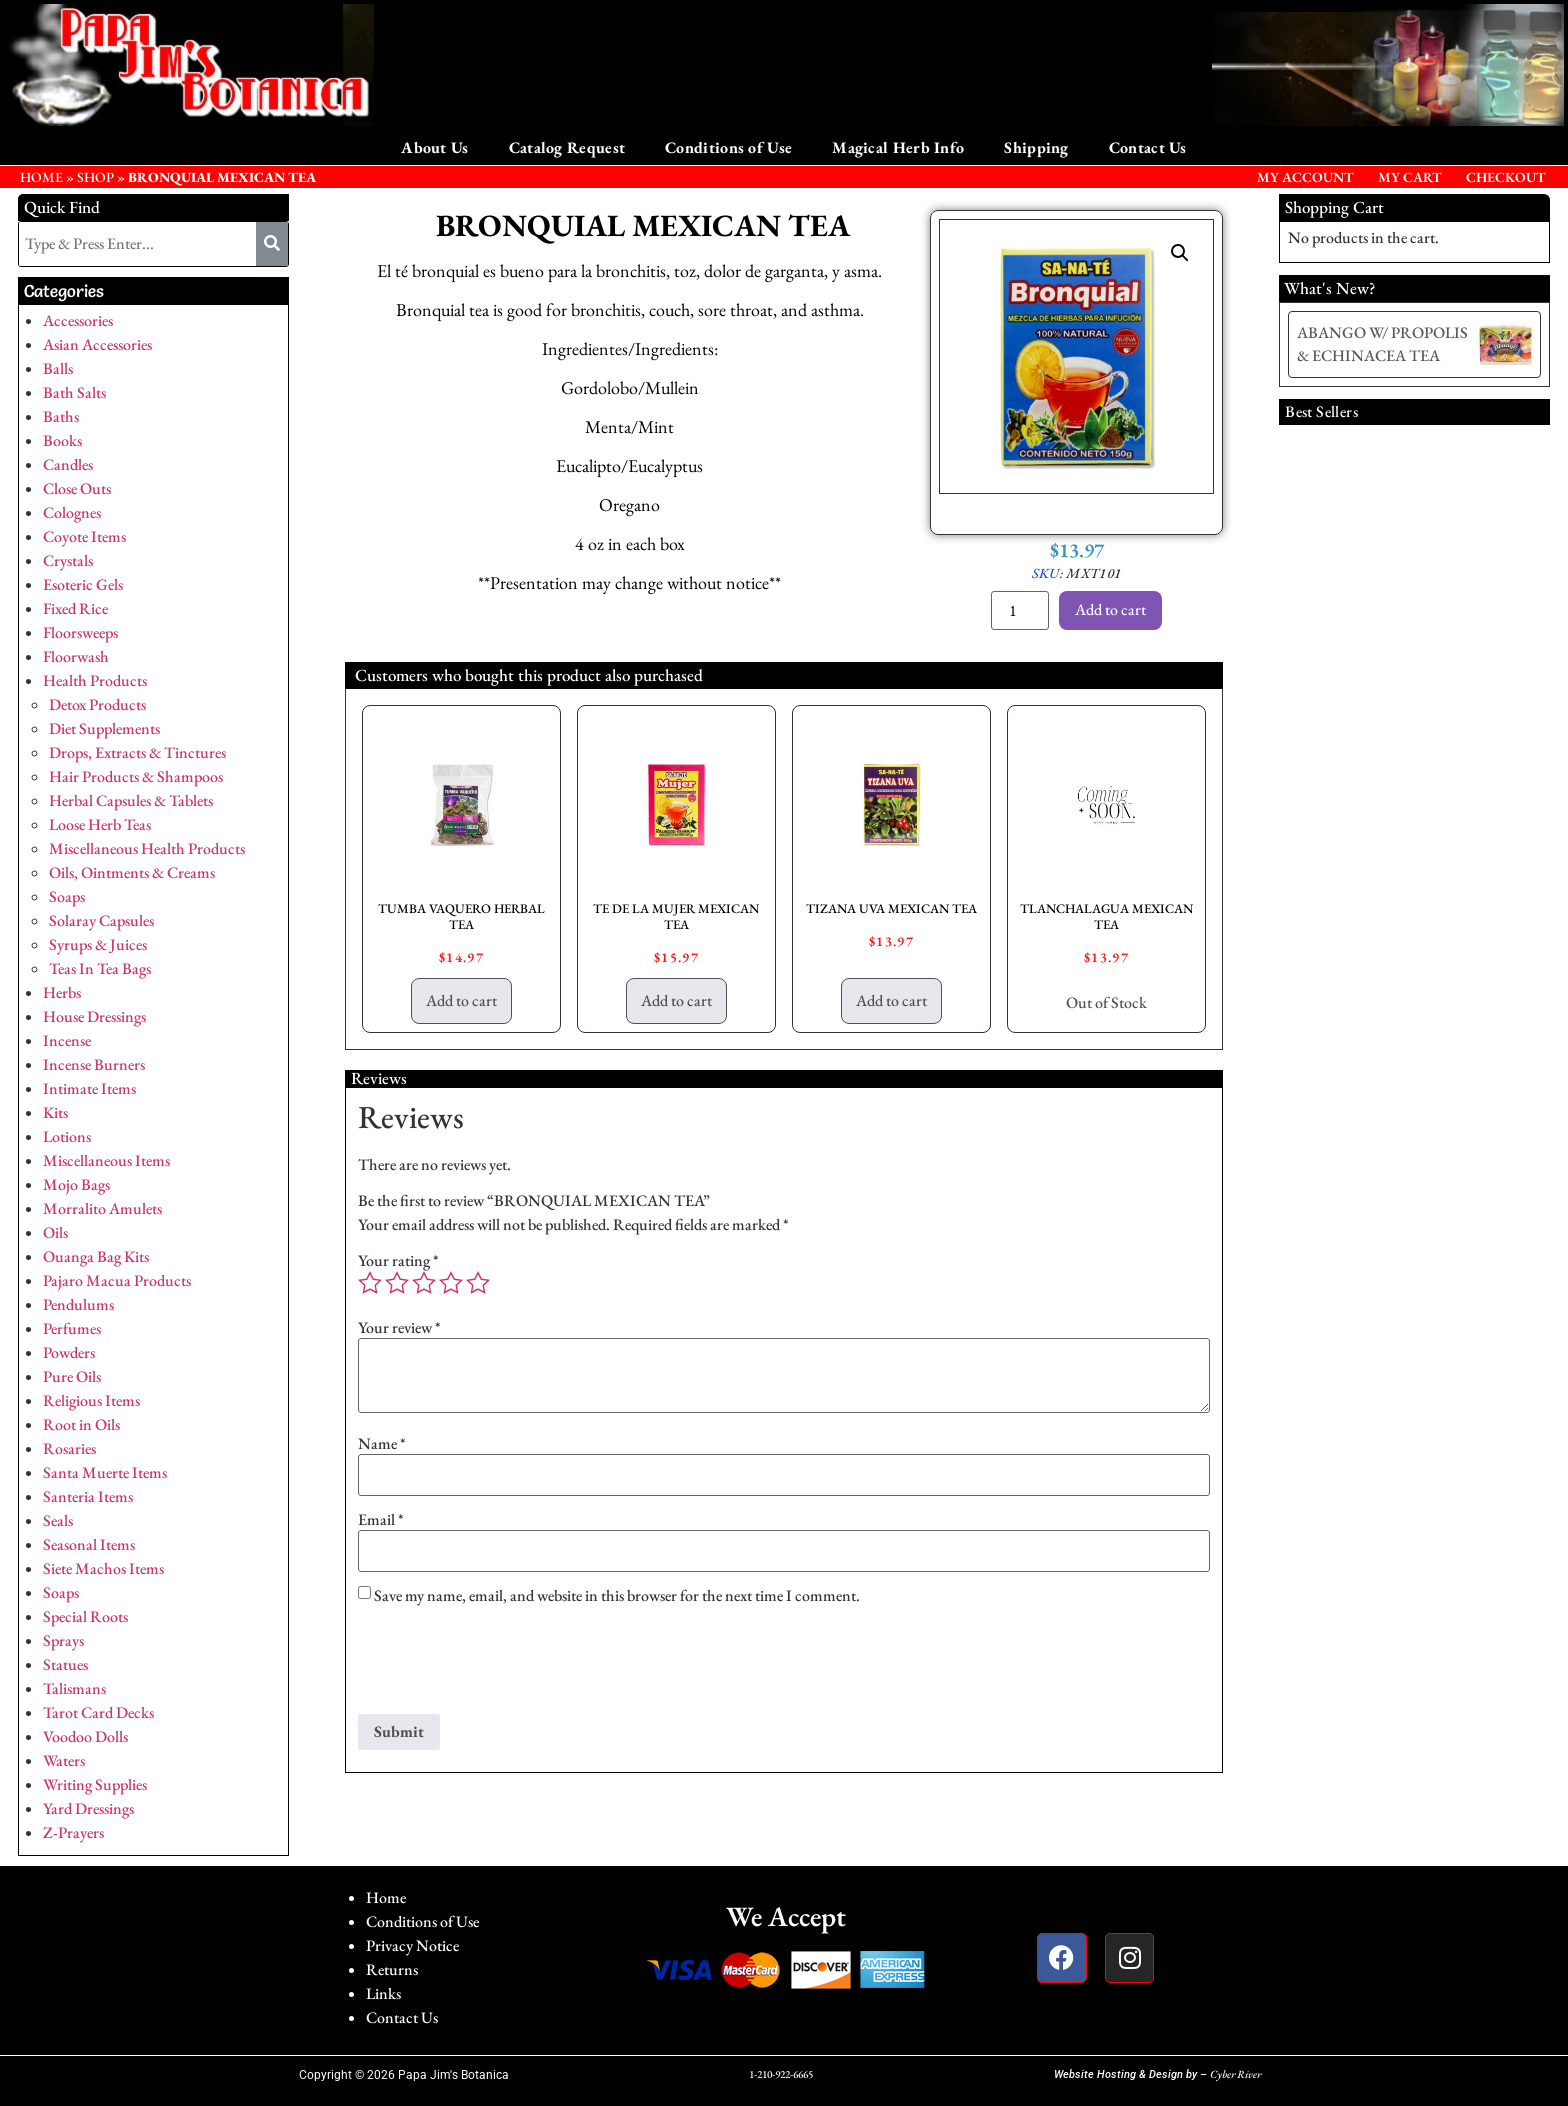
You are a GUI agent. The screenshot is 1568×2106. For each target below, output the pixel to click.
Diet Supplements (104, 728)
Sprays (63, 1640)
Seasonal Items (89, 1544)
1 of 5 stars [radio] (370, 1283)
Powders (69, 1352)
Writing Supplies (95, 1784)
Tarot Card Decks (98, 1712)
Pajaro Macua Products (117, 1280)
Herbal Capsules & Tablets (131, 800)
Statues (65, 1664)
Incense (67, 1040)
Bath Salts (74, 392)
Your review (399, 1328)
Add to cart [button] (461, 1000)
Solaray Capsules (101, 920)
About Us (434, 147)
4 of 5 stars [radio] (451, 1283)
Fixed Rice (75, 608)
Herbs (62, 992)
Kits (55, 1112)
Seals (58, 1520)
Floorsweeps (80, 632)
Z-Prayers (73, 1832)
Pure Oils (72, 1376)
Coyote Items (84, 536)
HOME (41, 177)
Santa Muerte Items (105, 1472)
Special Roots (85, 1616)
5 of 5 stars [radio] (478, 1283)
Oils (55, 1232)
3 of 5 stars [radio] (424, 1283)
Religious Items (91, 1400)
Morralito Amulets (102, 1208)
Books (62, 440)
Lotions (67, 1136)
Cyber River (1235, 2074)
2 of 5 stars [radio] (397, 1283)
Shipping (1036, 147)
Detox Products (97, 704)
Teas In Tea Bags (100, 968)
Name (382, 1444)
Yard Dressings (88, 1808)
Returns (392, 1969)
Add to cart (1110, 609)
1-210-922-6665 (781, 2074)
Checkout (1506, 177)
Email (381, 1520)
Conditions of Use (728, 147)
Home (386, 1897)
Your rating (398, 1261)
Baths (61, 416)
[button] (1180, 253)
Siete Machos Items (103, 1568)
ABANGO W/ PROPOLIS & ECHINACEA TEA (1382, 343)
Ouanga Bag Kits (96, 1256)
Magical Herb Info (898, 147)
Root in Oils (81, 1424)
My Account (1305, 177)
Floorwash (76, 656)
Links (383, 1993)
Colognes (72, 512)
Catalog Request (567, 147)
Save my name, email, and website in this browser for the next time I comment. (617, 1596)
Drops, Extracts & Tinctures (137, 752)
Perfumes (72, 1328)
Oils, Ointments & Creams (132, 872)
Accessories (78, 320)
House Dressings (94, 1016)
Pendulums (78, 1304)
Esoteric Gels (83, 584)
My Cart (1410, 177)
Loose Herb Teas (100, 824)
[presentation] (510, 1665)
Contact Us (1148, 147)
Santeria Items (88, 1496)
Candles (68, 464)
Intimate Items (89, 1088)
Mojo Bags (76, 1184)
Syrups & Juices (98, 944)
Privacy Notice (412, 1945)
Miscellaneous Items (106, 1160)
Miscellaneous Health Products (147, 848)
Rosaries (69, 1448)
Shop (95, 177)
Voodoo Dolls (85, 1736)
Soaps (67, 896)
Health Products (95, 680)
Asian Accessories (97, 344)
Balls (58, 368)
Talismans (74, 1688)
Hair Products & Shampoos (136, 776)
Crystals (68, 560)
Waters (64, 1760)
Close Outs (77, 488)
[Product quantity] (1020, 610)
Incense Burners (94, 1064)
